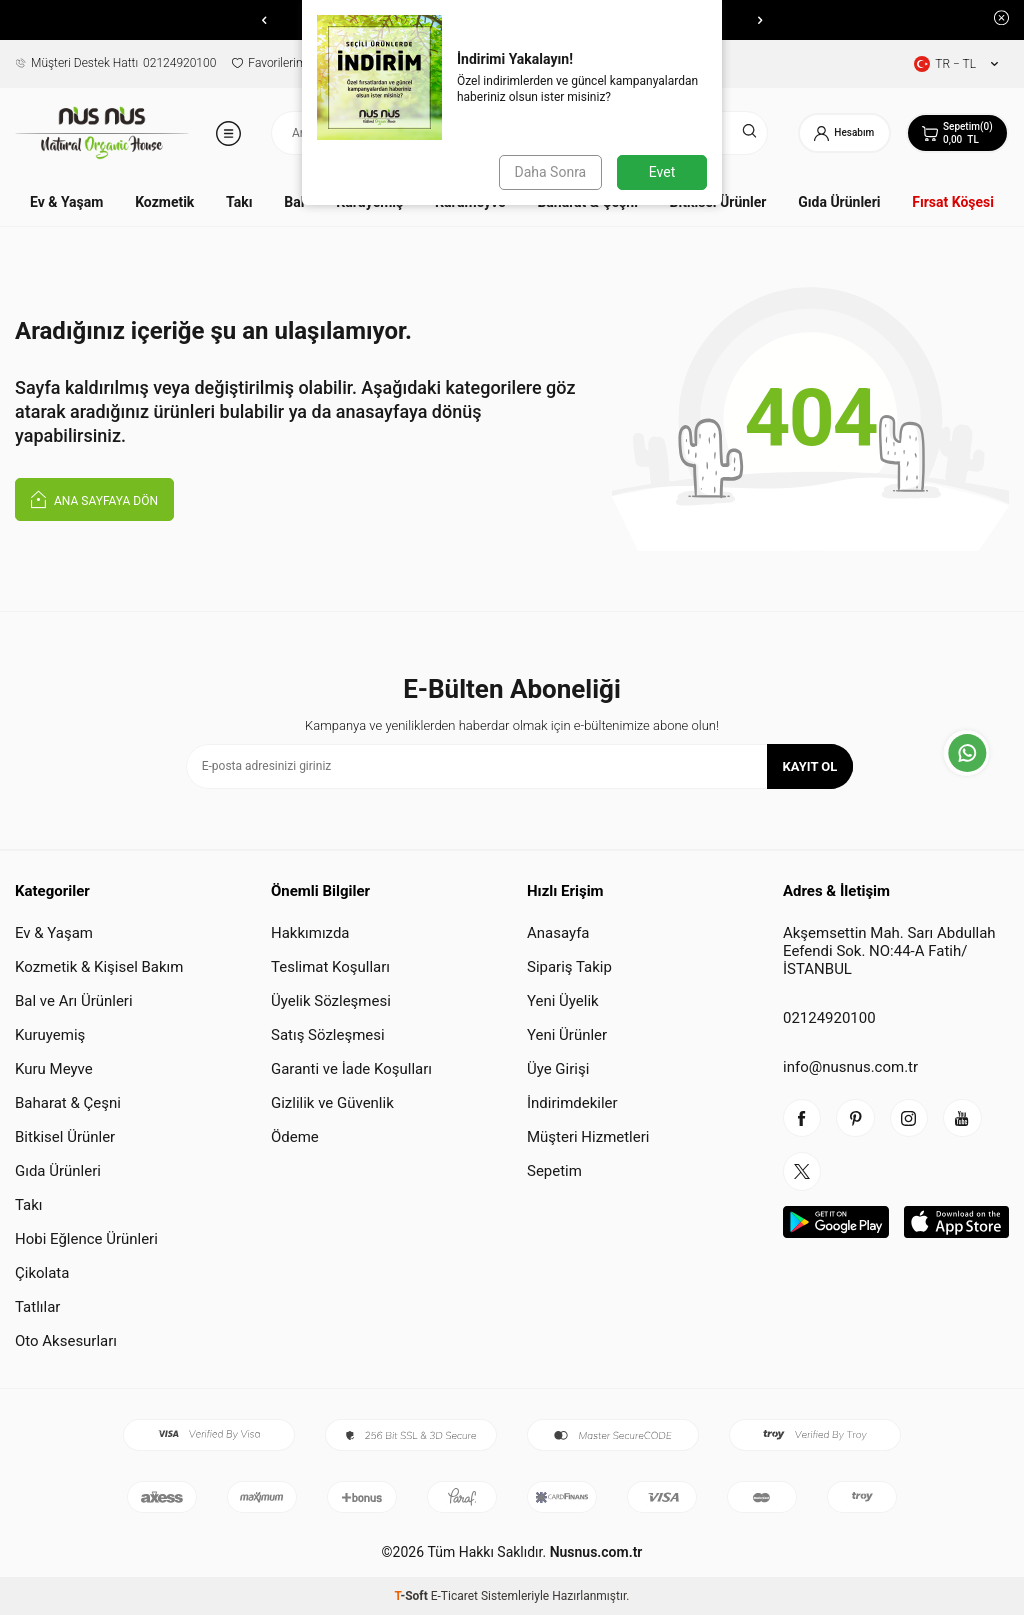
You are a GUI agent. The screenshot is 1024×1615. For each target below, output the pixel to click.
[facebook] (803, 1119)
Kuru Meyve (54, 1069)
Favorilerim (269, 63)
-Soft (413, 1596)
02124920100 (116, 63)
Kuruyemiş (50, 1035)
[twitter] (803, 1174)
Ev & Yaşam (66, 202)
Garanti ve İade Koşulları (351, 1069)
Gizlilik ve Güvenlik (332, 1103)
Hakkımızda (310, 933)
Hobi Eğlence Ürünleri (86, 1239)
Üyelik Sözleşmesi (331, 1001)
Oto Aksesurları (66, 1341)
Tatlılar (37, 1307)
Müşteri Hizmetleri (588, 1137)
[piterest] (858, 1119)
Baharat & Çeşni (68, 1103)
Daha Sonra (550, 172)
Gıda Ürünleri (839, 202)
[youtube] (968, 1119)
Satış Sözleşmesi (328, 1035)
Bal (294, 202)
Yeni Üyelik (563, 1001)
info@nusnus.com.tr (850, 1067)
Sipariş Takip (569, 967)
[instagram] (913, 1119)
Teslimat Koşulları (330, 967)
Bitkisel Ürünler (65, 1137)
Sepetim (554, 1171)
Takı (239, 202)
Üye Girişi (558, 1069)
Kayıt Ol (810, 766)
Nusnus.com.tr (594, 1552)
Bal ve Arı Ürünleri (74, 1001)
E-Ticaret (454, 1596)
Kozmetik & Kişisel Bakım (99, 967)
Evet (662, 172)
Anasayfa (558, 933)
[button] (264, 20)
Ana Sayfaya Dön (94, 498)
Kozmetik (164, 202)
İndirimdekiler (572, 1103)
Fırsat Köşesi (953, 202)
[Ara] (742, 132)
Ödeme (295, 1137)
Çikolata (42, 1273)
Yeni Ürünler (567, 1035)
